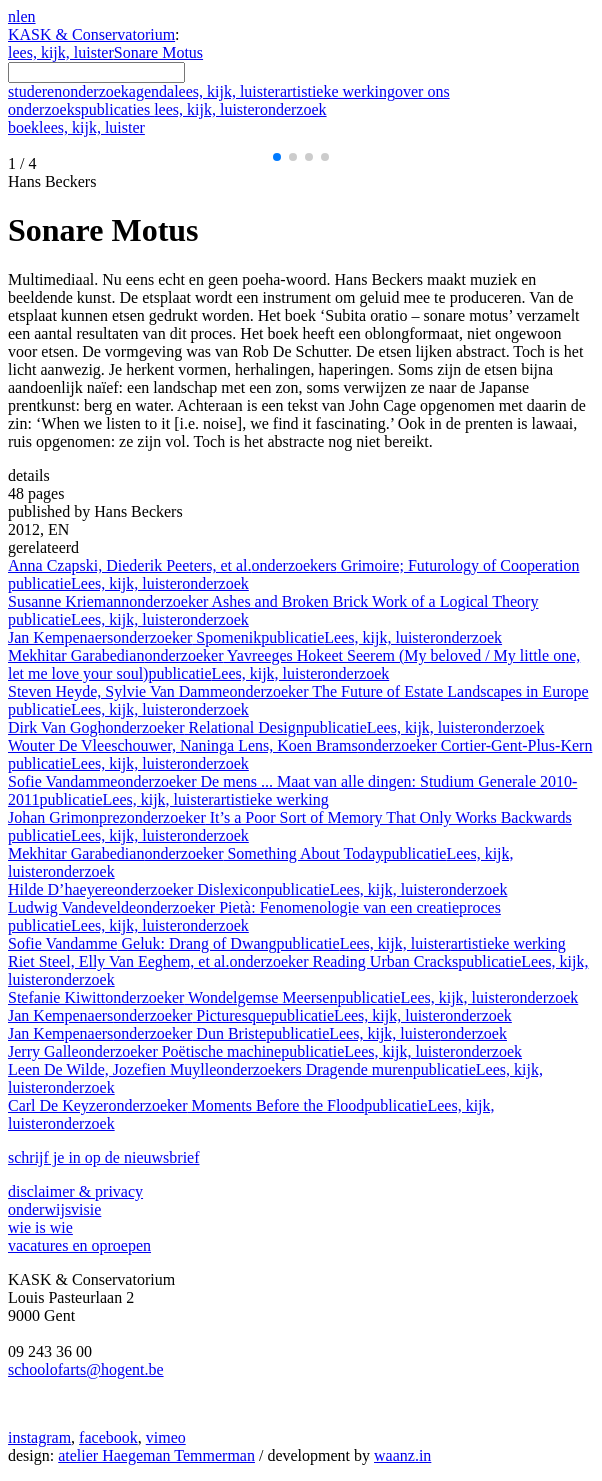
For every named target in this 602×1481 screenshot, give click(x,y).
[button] (277, 157)
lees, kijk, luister (61, 52)
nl (14, 16)
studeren (35, 91)
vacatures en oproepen (79, 1245)
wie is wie (40, 1227)
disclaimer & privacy (75, 1191)
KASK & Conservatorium (91, 34)
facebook (108, 1437)
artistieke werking (337, 91)
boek (76, 127)
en (27, 16)
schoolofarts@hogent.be (86, 1369)
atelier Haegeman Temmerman (156, 1455)
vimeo (166, 1437)
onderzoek (95, 91)
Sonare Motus (158, 52)
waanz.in (402, 1455)
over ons (422, 91)
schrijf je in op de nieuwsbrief (104, 1157)
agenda (151, 91)
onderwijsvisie (54, 1209)
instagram (39, 1437)
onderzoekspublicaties (167, 109)
